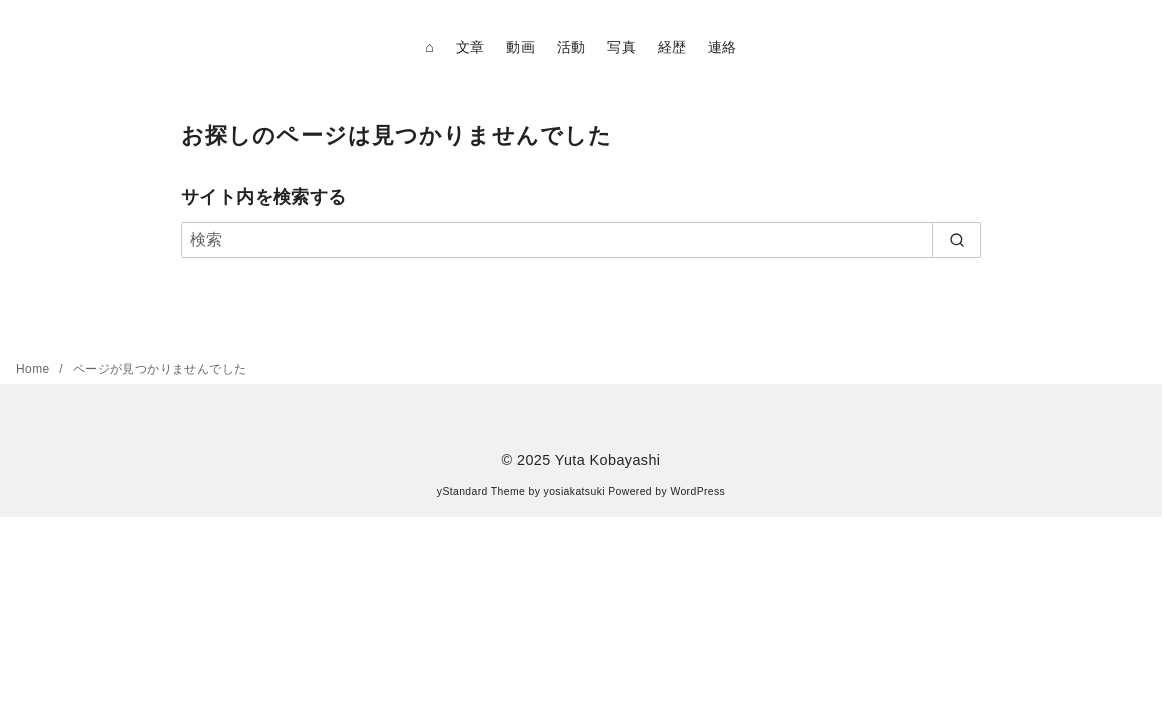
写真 (621, 47)
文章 (470, 47)
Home (34, 369)
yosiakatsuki (574, 491)
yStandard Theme (481, 491)
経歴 (672, 47)
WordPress (697, 491)
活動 (571, 47)
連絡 (722, 47)
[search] (956, 240)
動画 (520, 47)
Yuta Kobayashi (608, 460)
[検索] (581, 240)
